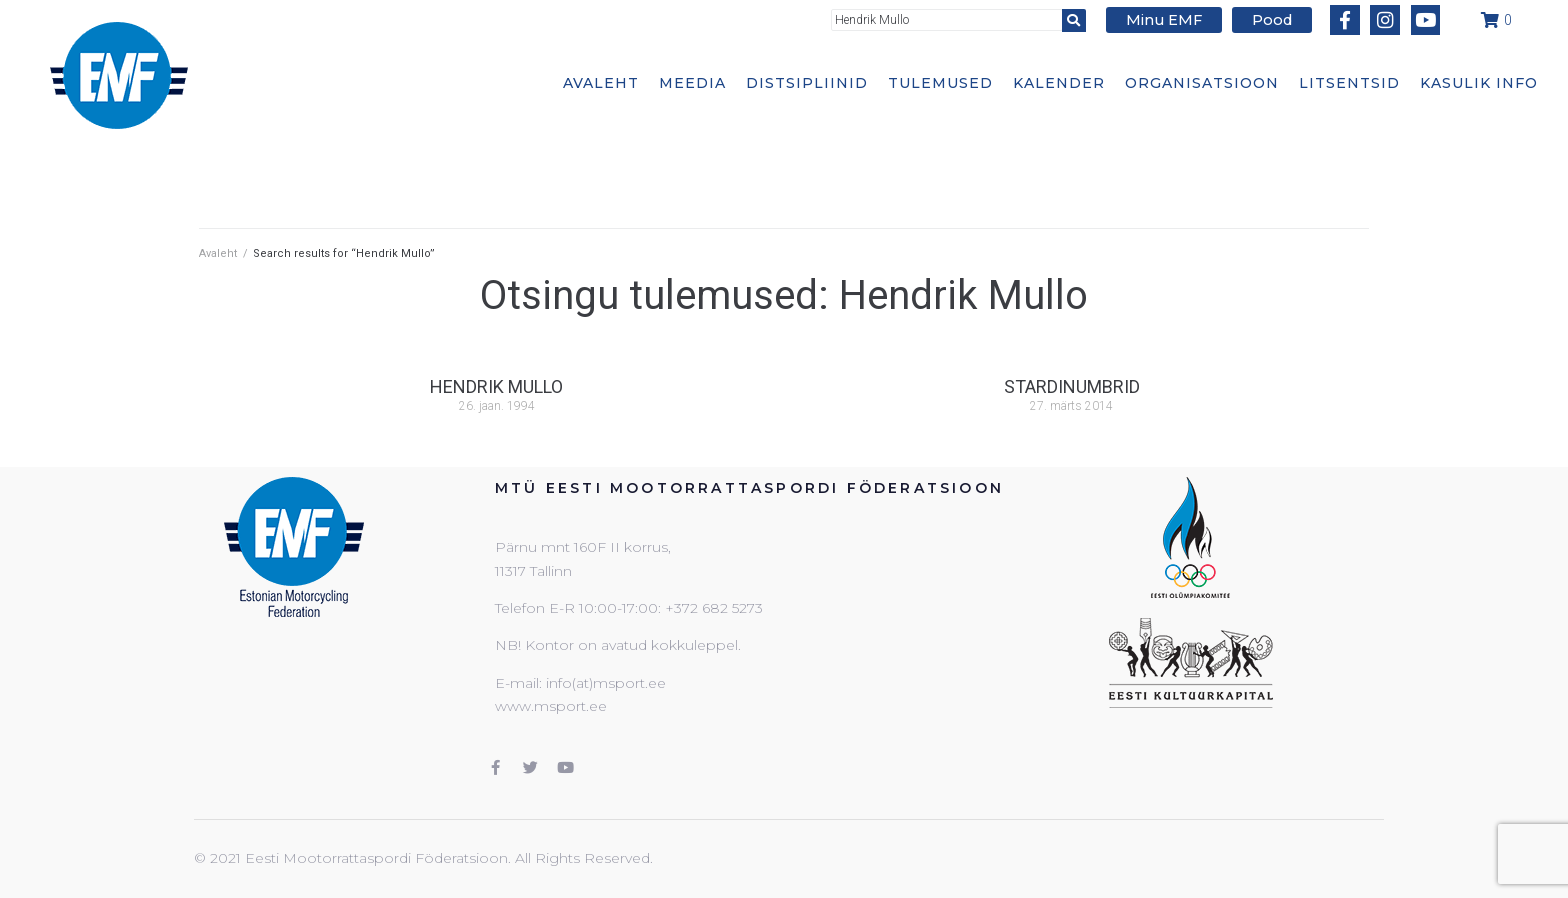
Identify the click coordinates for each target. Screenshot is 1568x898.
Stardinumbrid (1072, 386)
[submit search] (1085, 19)
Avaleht (218, 253)
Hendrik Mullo (496, 386)
